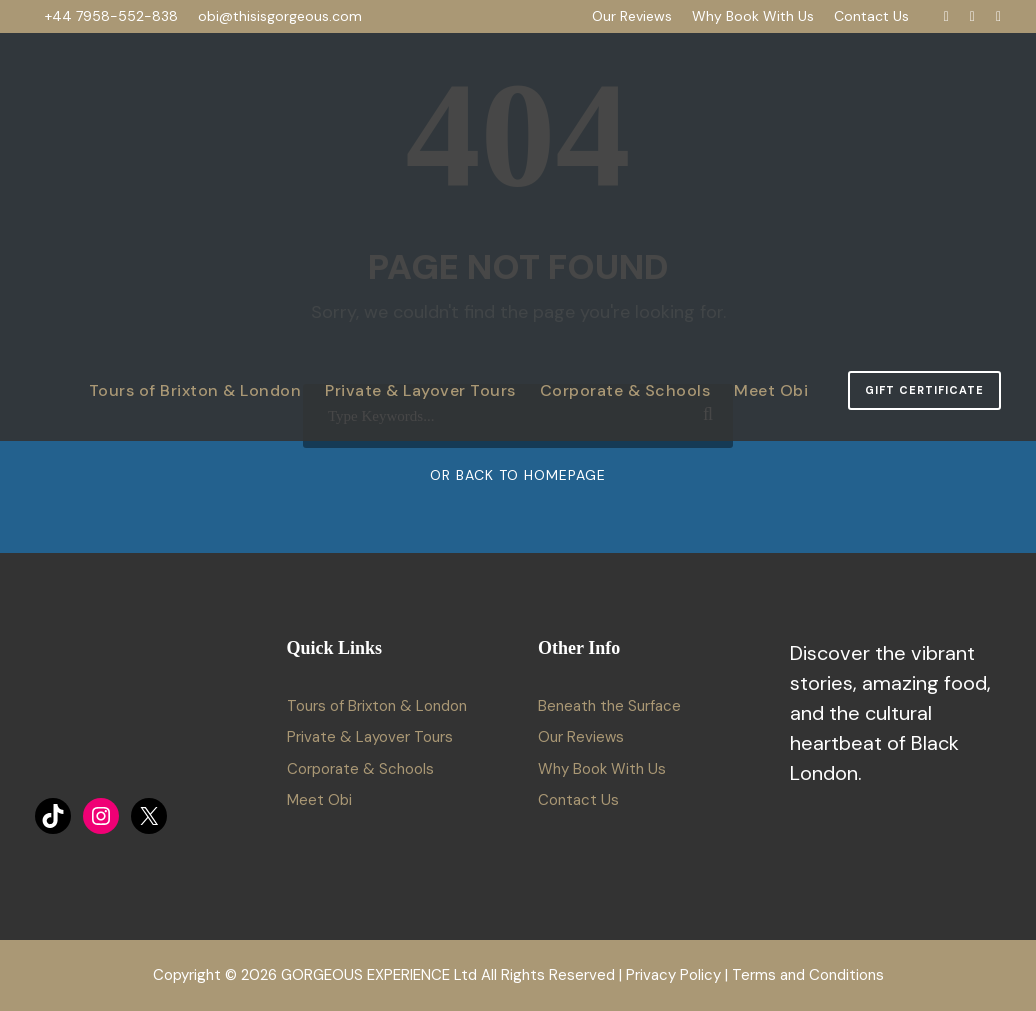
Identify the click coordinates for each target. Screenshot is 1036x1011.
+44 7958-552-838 (111, 16)
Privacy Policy (673, 975)
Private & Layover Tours (420, 390)
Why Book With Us (753, 16)
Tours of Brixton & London (195, 390)
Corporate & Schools (625, 390)
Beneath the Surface (609, 706)
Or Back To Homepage (518, 475)
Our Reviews (632, 16)
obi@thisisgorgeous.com (280, 16)
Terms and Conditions (808, 975)
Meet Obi (771, 390)
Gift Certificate (924, 390)
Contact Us (871, 16)
